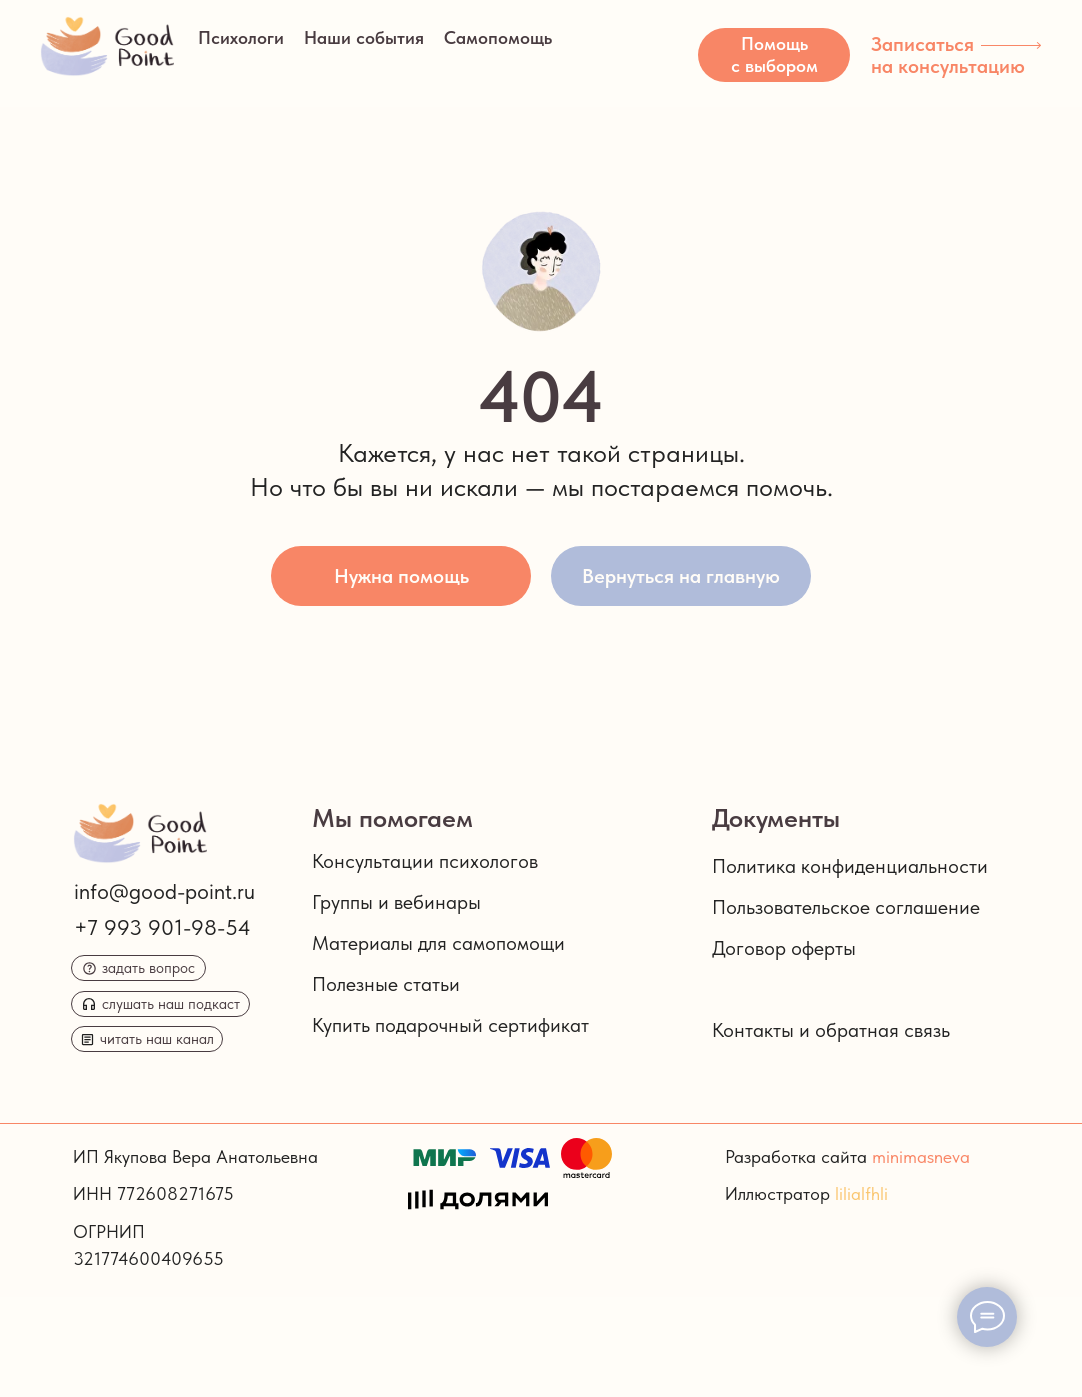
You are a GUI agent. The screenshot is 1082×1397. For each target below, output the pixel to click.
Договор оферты (784, 948)
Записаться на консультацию (948, 55)
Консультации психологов (425, 861)
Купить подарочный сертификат (450, 1025)
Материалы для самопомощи (438, 943)
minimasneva (921, 1156)
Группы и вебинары (396, 902)
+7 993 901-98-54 (162, 927)
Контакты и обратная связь (831, 1030)
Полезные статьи (386, 984)
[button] (774, 55)
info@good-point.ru (164, 891)
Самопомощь (498, 37)
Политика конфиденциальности (850, 866)
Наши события (364, 37)
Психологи (241, 37)
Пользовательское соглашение (846, 907)
